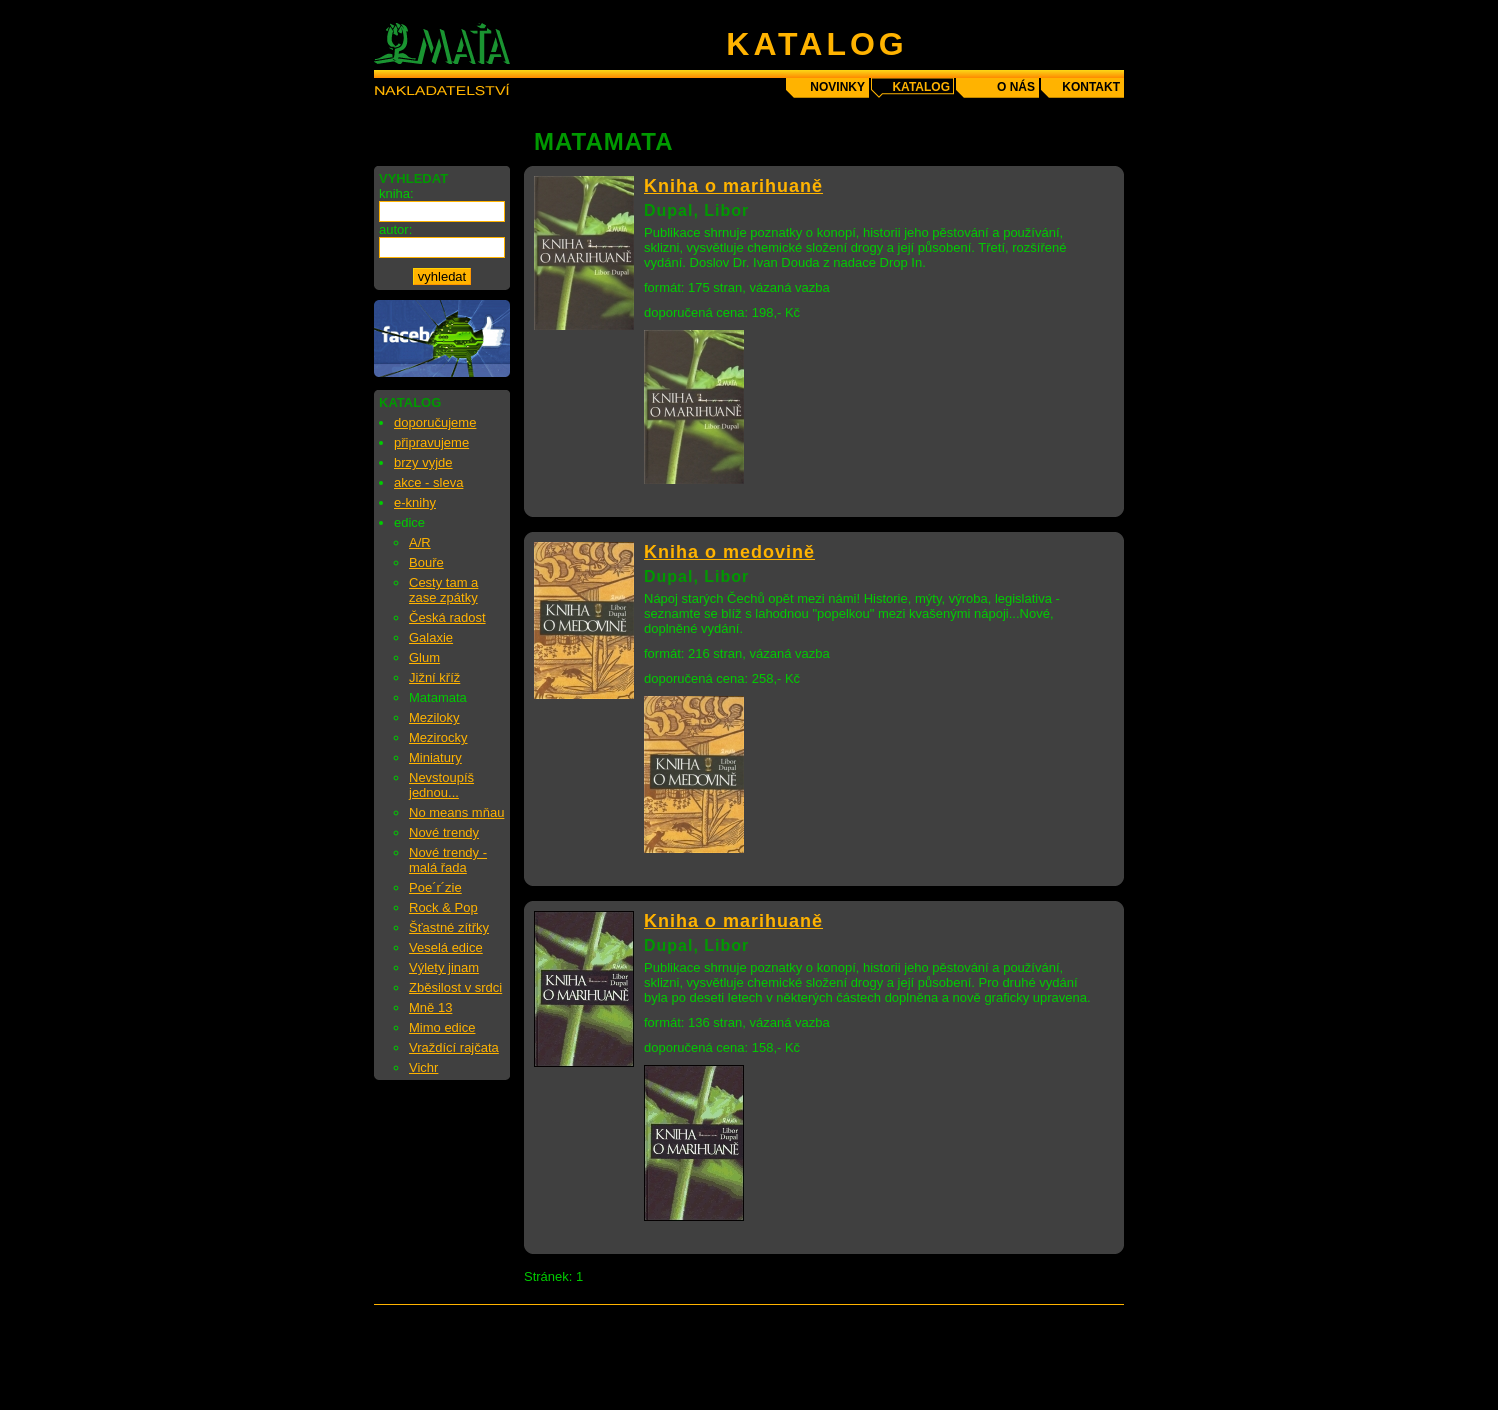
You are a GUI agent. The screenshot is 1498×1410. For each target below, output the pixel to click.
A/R (420, 542)
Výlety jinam (444, 967)
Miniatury (435, 757)
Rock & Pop (443, 907)
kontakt (1091, 87)
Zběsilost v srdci (455, 987)
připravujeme (431, 442)
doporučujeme (435, 422)
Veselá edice (446, 947)
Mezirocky (438, 737)
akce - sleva (428, 482)
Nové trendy (444, 832)
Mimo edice (442, 1027)
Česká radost (447, 617)
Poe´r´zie (435, 887)
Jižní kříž (434, 677)
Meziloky (434, 717)
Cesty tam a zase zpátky (443, 590)
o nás (1016, 87)
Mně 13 (430, 1007)
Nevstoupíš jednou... (441, 785)
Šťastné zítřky (449, 927)
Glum (424, 657)
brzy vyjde (423, 462)
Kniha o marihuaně (733, 186)
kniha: (396, 193)
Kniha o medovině (729, 552)
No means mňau (456, 812)
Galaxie (431, 637)
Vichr (423, 1067)
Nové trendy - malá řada (448, 860)
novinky (837, 87)
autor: (395, 229)
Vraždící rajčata (454, 1047)
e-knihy (415, 502)
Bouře (426, 562)
